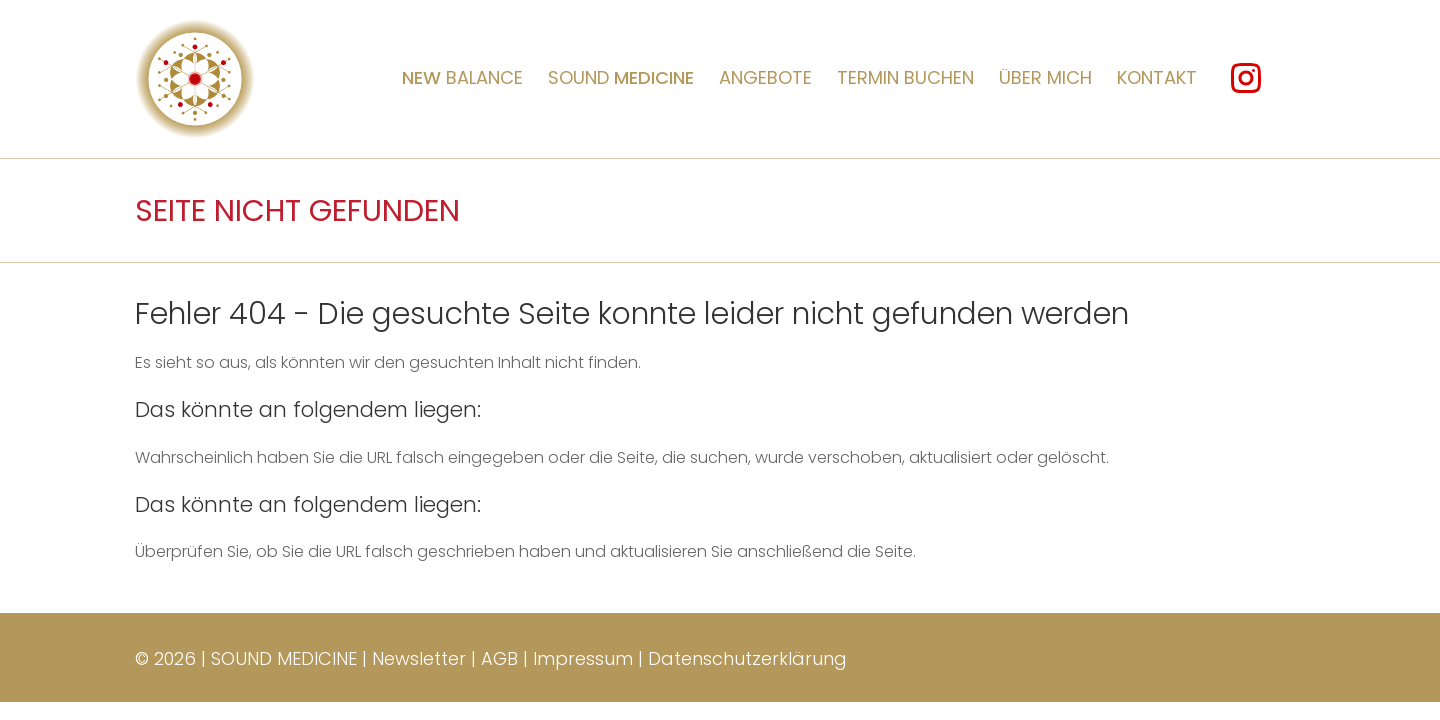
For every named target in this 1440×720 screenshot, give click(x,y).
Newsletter (419, 658)
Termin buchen (905, 77)
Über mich (1045, 77)
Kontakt (1157, 77)
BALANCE (462, 77)
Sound (621, 77)
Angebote (765, 77)
